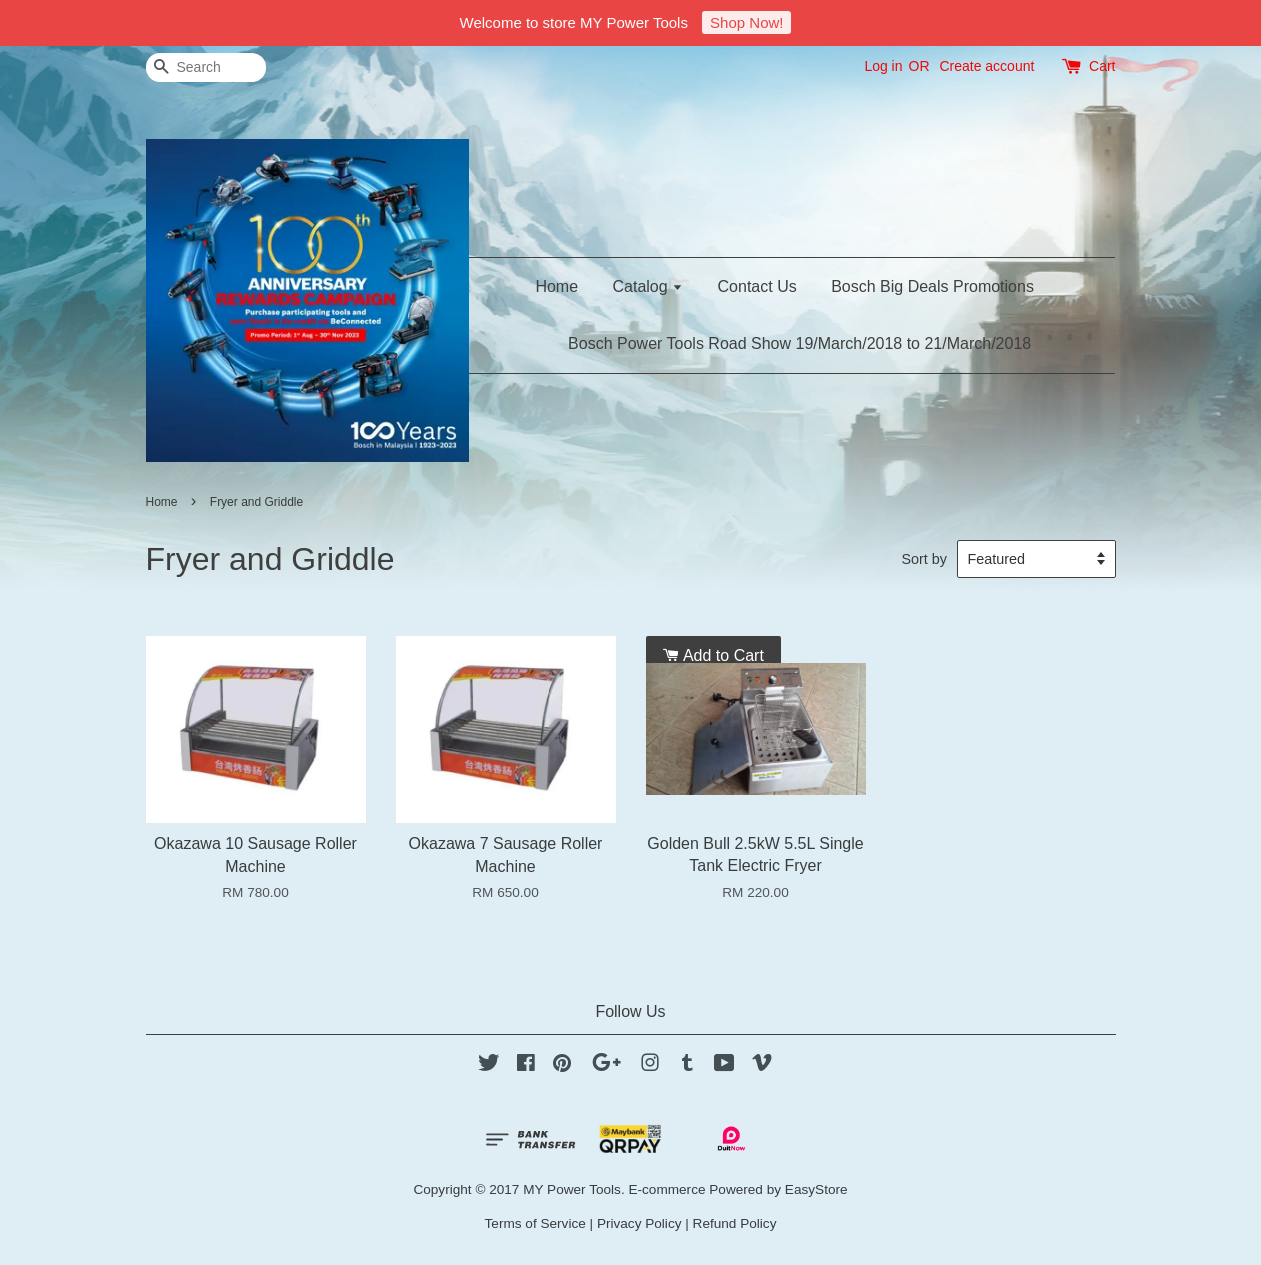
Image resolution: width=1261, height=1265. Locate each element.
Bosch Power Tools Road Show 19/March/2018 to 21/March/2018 (799, 343)
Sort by (924, 559)
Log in (883, 66)
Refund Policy (735, 1223)
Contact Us (757, 286)
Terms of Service (535, 1223)
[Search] (206, 67)
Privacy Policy (639, 1223)
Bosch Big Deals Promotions (932, 286)
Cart (1102, 66)
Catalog (648, 286)
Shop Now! (746, 22)
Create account (986, 66)
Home (556, 286)
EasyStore (816, 1189)
